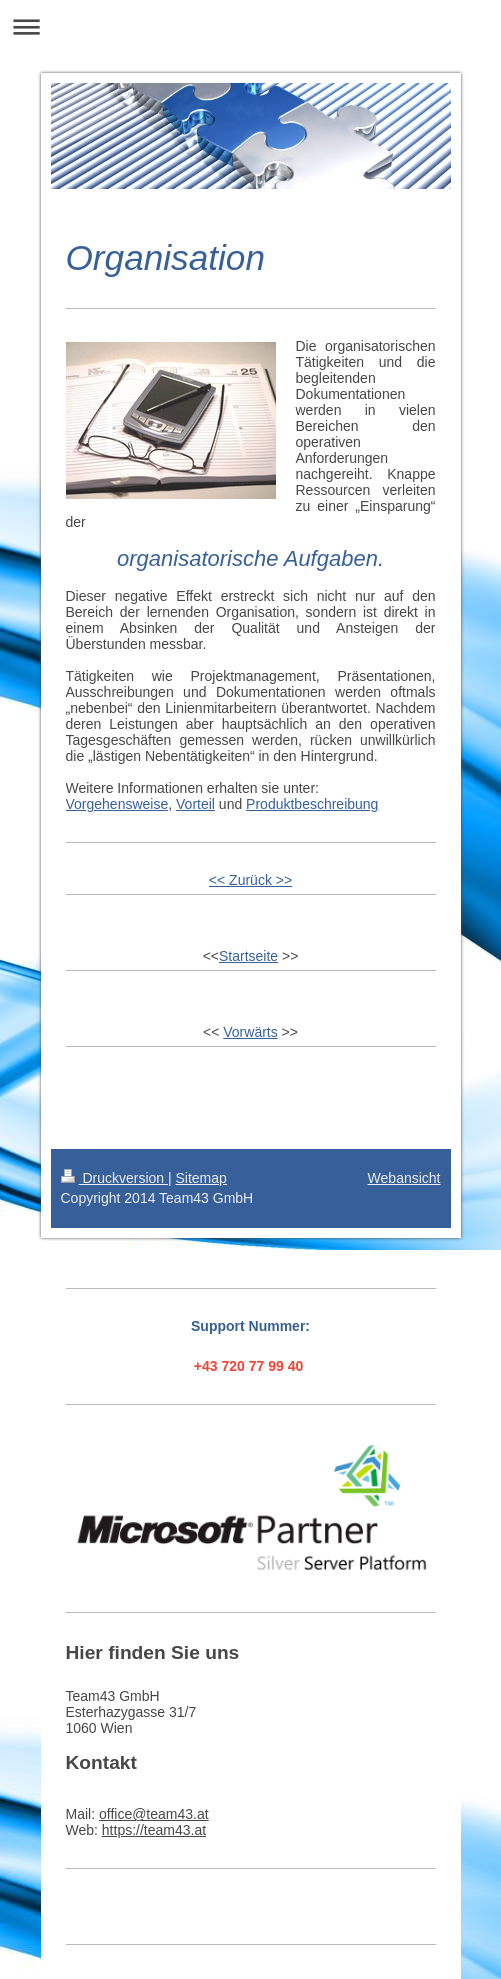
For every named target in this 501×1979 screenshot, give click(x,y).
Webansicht (404, 1178)
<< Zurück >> (250, 880)
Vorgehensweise (117, 804)
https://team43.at (154, 1830)
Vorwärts (250, 1032)
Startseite (248, 956)
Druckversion (114, 1178)
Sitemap (201, 1178)
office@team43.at (154, 1814)
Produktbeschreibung (312, 804)
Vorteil (195, 804)
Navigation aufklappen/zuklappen (250, 26)
